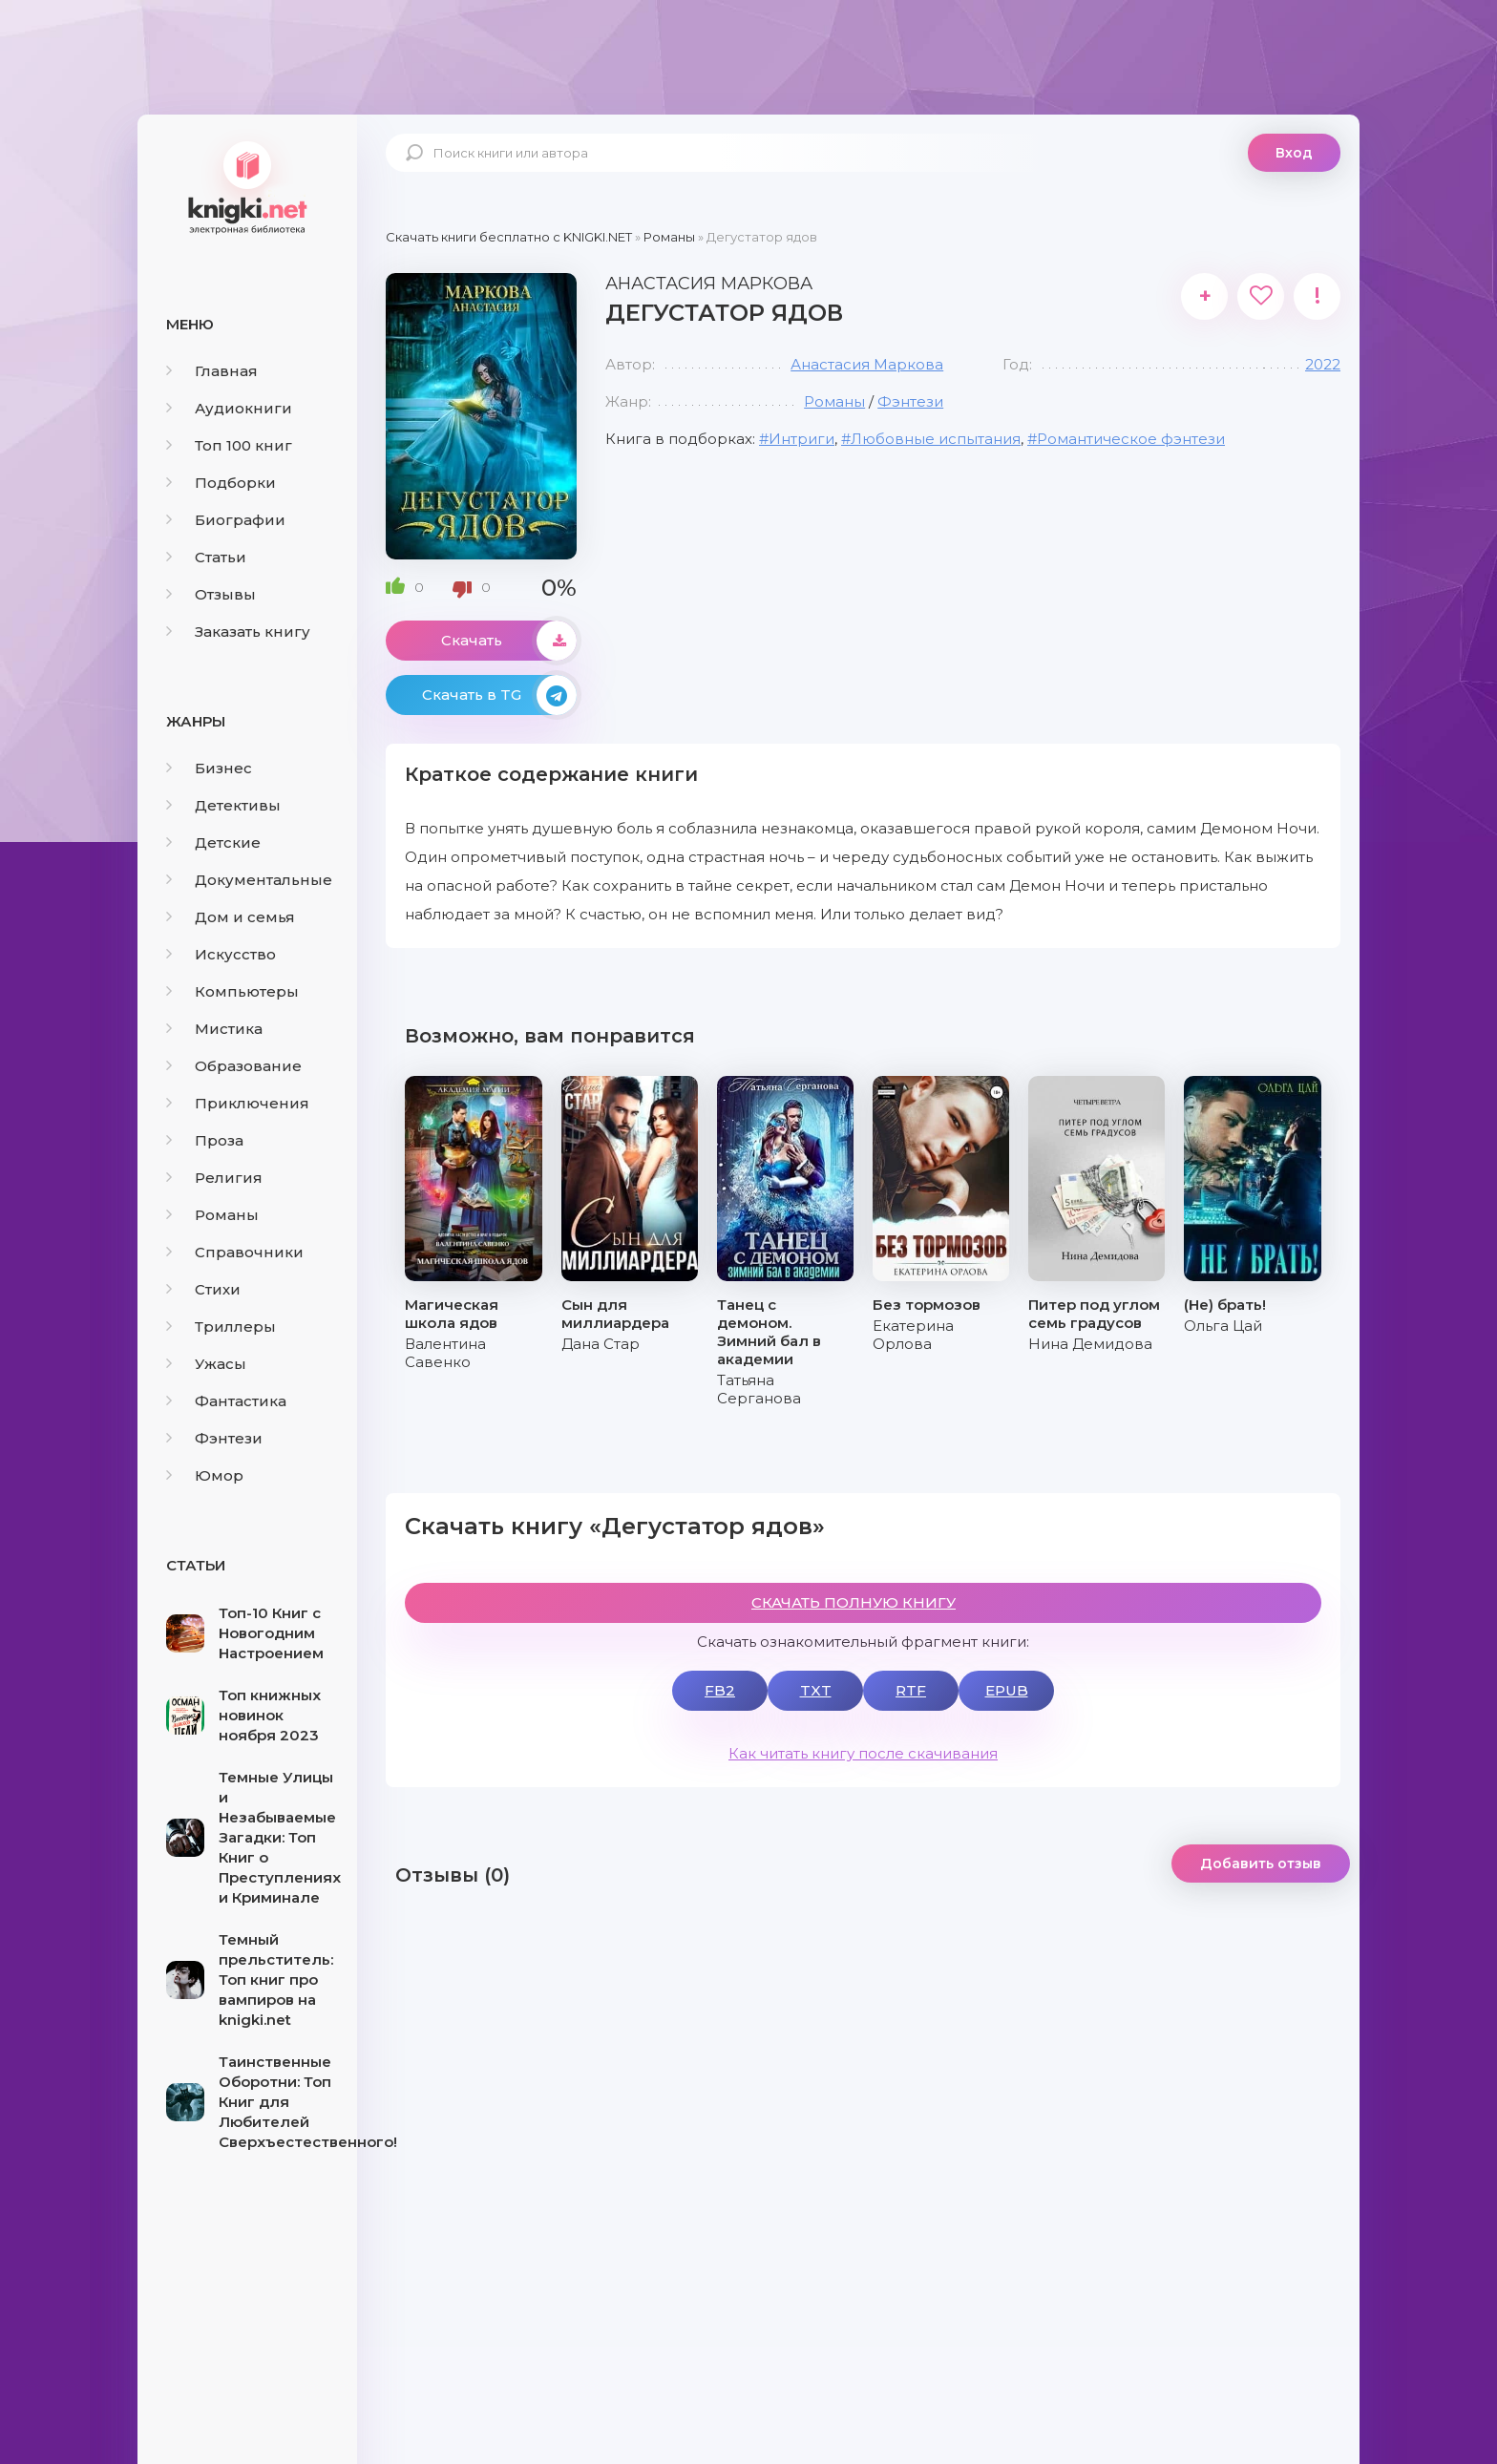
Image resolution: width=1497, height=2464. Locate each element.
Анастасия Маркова (867, 364)
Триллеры (221, 1326)
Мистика (214, 1029)
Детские (213, 842)
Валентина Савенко (445, 1353)
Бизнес (209, 768)
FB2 (720, 1690)
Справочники (235, 1252)
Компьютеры (232, 991)
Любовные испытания (936, 439)
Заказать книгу (238, 631)
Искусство (221, 954)
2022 (1322, 364)
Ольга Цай (1223, 1325)
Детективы (223, 805)
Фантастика (226, 1401)
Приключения (237, 1103)
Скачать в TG (499, 695)
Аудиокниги (229, 408)
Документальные (249, 880)
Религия (214, 1178)
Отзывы (211, 594)
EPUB (1006, 1690)
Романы (212, 1215)
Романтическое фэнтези (1131, 439)
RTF (911, 1690)
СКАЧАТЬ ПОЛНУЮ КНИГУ (853, 1602)
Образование (234, 1066)
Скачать (509, 641)
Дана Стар (600, 1344)
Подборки (221, 483)
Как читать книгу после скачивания (863, 1753)
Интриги (801, 439)
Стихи (203, 1289)
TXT (816, 1690)
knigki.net (247, 186)
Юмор (204, 1475)
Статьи (206, 557)
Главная (212, 371)
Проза (204, 1140)
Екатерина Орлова (913, 1334)
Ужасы (206, 1364)
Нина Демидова (1090, 1344)
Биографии (225, 520)
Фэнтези (214, 1438)
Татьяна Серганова (759, 1389)
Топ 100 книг (229, 445)
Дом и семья (230, 917)
